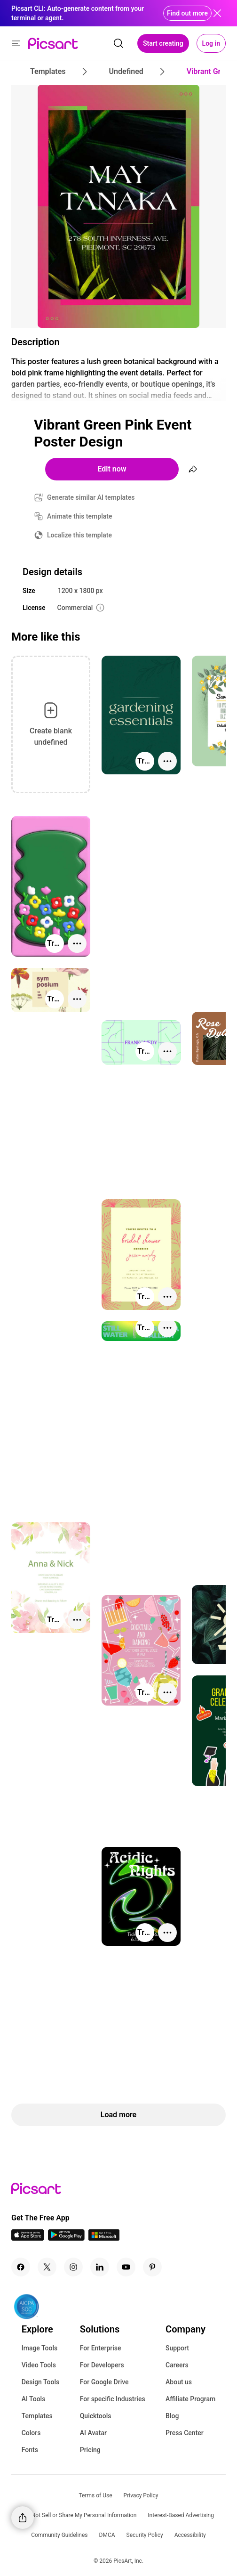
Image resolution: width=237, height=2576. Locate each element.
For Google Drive (104, 2382)
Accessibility (190, 2535)
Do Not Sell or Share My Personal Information (79, 2515)
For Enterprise (100, 2348)
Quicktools (95, 2416)
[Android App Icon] (66, 2238)
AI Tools (34, 2399)
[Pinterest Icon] (152, 2267)
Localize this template (79, 535)
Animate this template (79, 516)
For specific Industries (112, 2399)
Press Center (185, 2433)
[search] (118, 43)
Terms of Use (95, 2495)
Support (177, 2348)
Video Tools (39, 2365)
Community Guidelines (59, 2535)
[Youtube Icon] (126, 2267)
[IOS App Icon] (27, 2238)
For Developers (102, 2365)
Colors (31, 2433)
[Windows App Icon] (103, 2238)
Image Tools (40, 2348)
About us (179, 2382)
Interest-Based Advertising (181, 2515)
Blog (172, 2416)
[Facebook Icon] (20, 2267)
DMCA (107, 2535)
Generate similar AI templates (91, 497)
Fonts (30, 2450)
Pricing (90, 2450)
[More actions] (167, 761)
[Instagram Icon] (73, 2267)
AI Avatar (93, 2433)
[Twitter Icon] (47, 2267)
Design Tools (41, 2382)
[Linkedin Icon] (99, 2267)
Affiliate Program (190, 2399)
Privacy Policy (141, 2495)
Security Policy (144, 2535)
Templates (37, 2416)
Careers (177, 2365)
